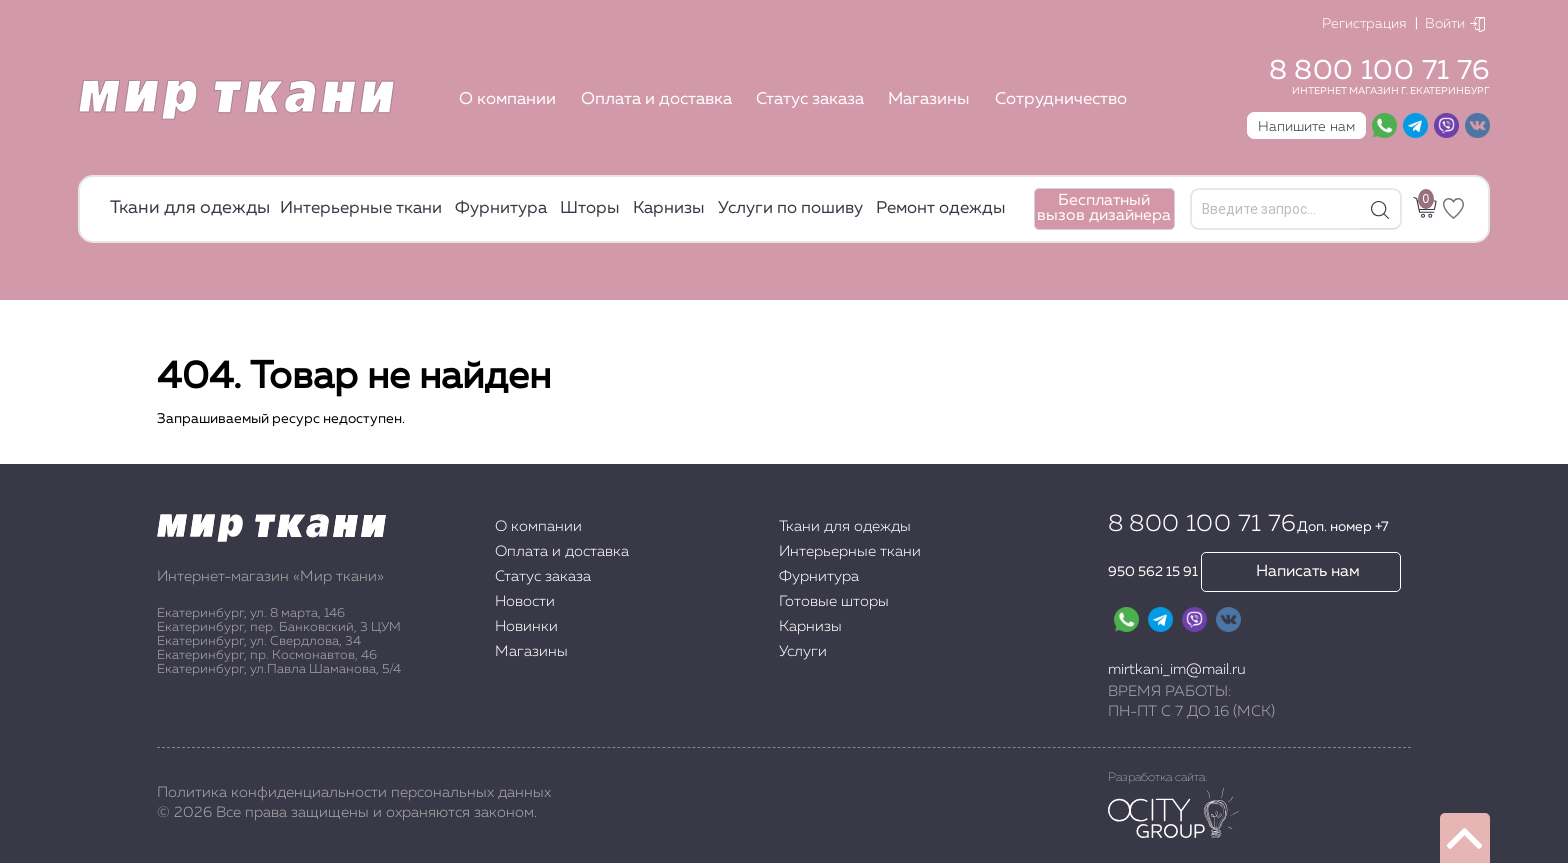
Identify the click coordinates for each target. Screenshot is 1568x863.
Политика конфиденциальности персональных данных (354, 792)
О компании (507, 99)
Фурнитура (501, 208)
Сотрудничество (1061, 99)
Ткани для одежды (190, 208)
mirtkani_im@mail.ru (1177, 669)
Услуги (803, 651)
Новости (525, 601)
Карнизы (669, 208)
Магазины (929, 99)
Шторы (590, 208)
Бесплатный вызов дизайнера (1104, 208)
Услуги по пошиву (790, 208)
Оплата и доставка (656, 99)
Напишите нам (1306, 127)
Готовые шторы (834, 601)
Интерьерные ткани (361, 208)
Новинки (526, 626)
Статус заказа (810, 99)
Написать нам (1308, 572)
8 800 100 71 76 (1379, 71)
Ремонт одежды (941, 208)
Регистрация (1364, 24)
